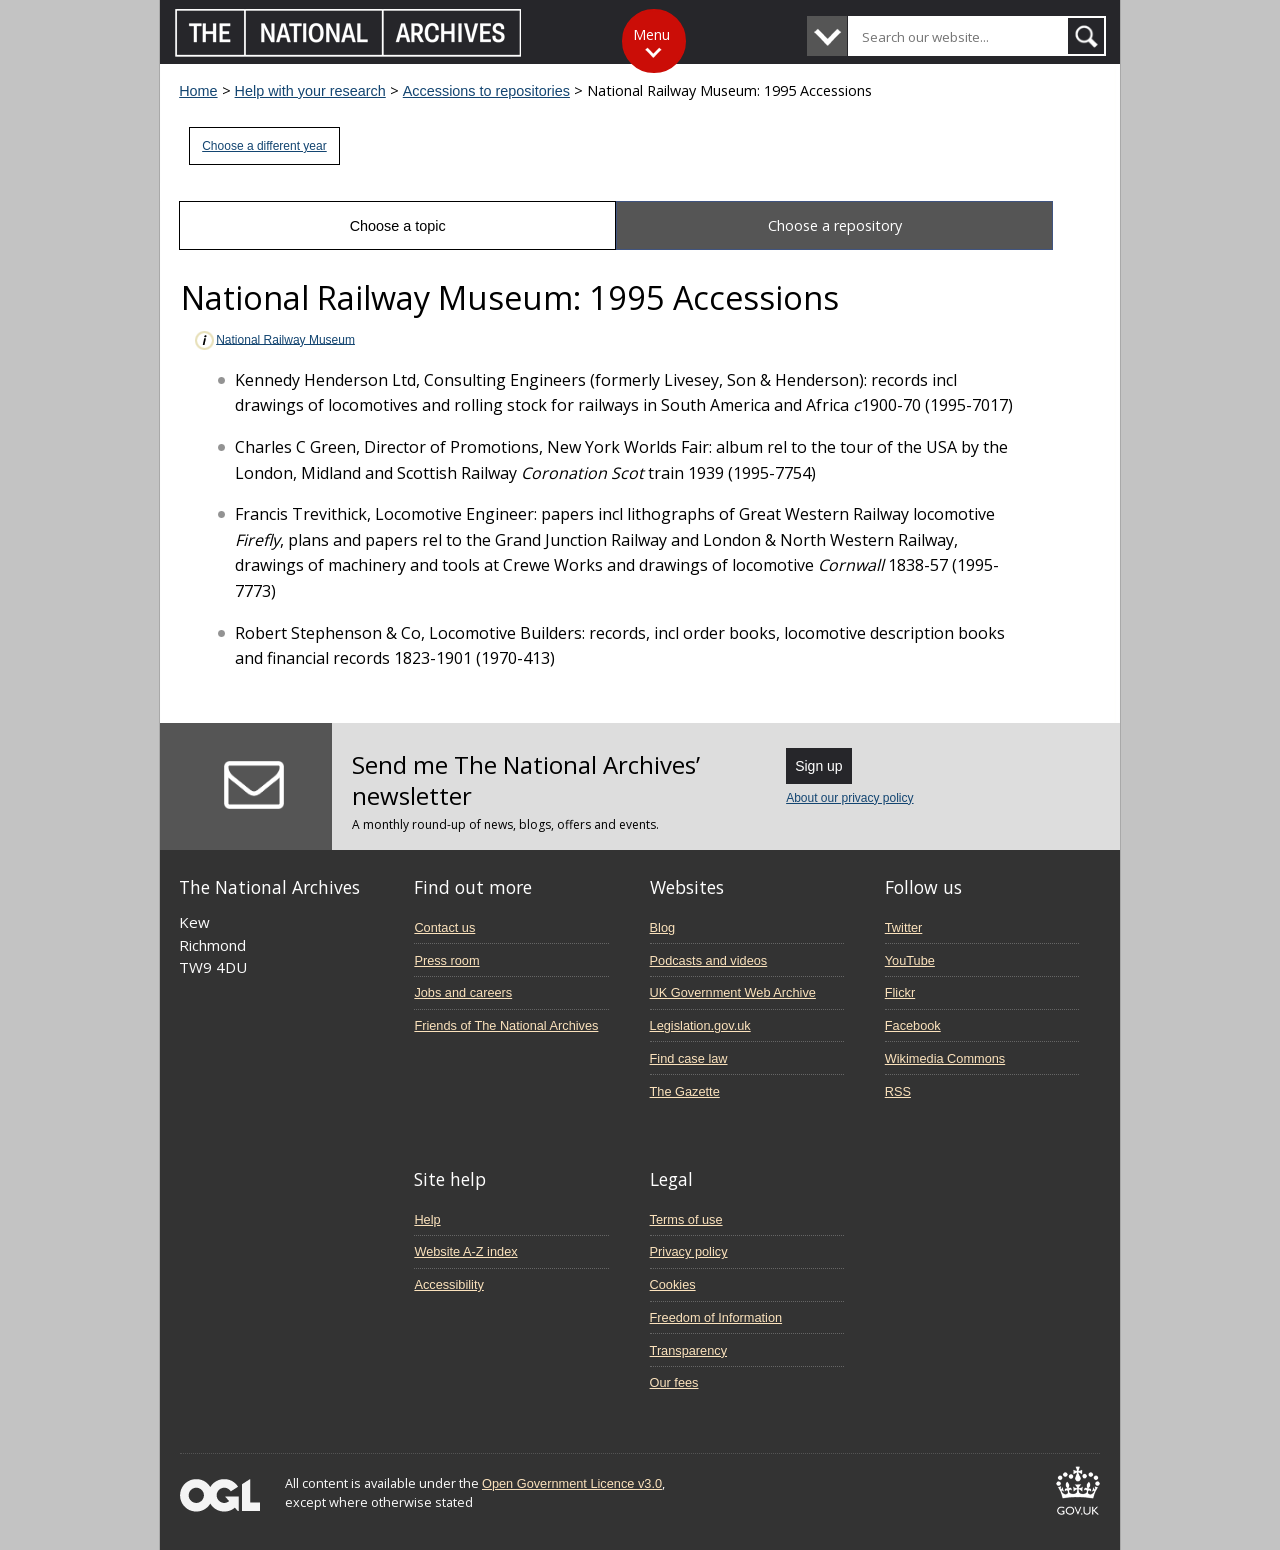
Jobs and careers (463, 992)
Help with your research (310, 91)
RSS (898, 1091)
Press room (446, 960)
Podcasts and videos (709, 960)
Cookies (673, 1284)
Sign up (818, 766)
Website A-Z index (465, 1251)
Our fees (674, 1382)
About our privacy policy (849, 798)
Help (427, 1219)
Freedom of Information (716, 1317)
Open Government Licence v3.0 (572, 1483)
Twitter (904, 927)
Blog (663, 927)
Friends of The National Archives (506, 1025)
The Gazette (685, 1091)
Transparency (688, 1350)
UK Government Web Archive (733, 992)
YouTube (910, 960)
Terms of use (686, 1219)
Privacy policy (689, 1251)
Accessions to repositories (486, 91)
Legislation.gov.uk (700, 1025)
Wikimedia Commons (945, 1058)
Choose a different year (264, 146)
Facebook (913, 1025)
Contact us (444, 927)
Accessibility (448, 1284)
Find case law (689, 1058)
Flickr (900, 992)
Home (198, 91)
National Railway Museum (274, 340)
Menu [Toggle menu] (651, 34)
